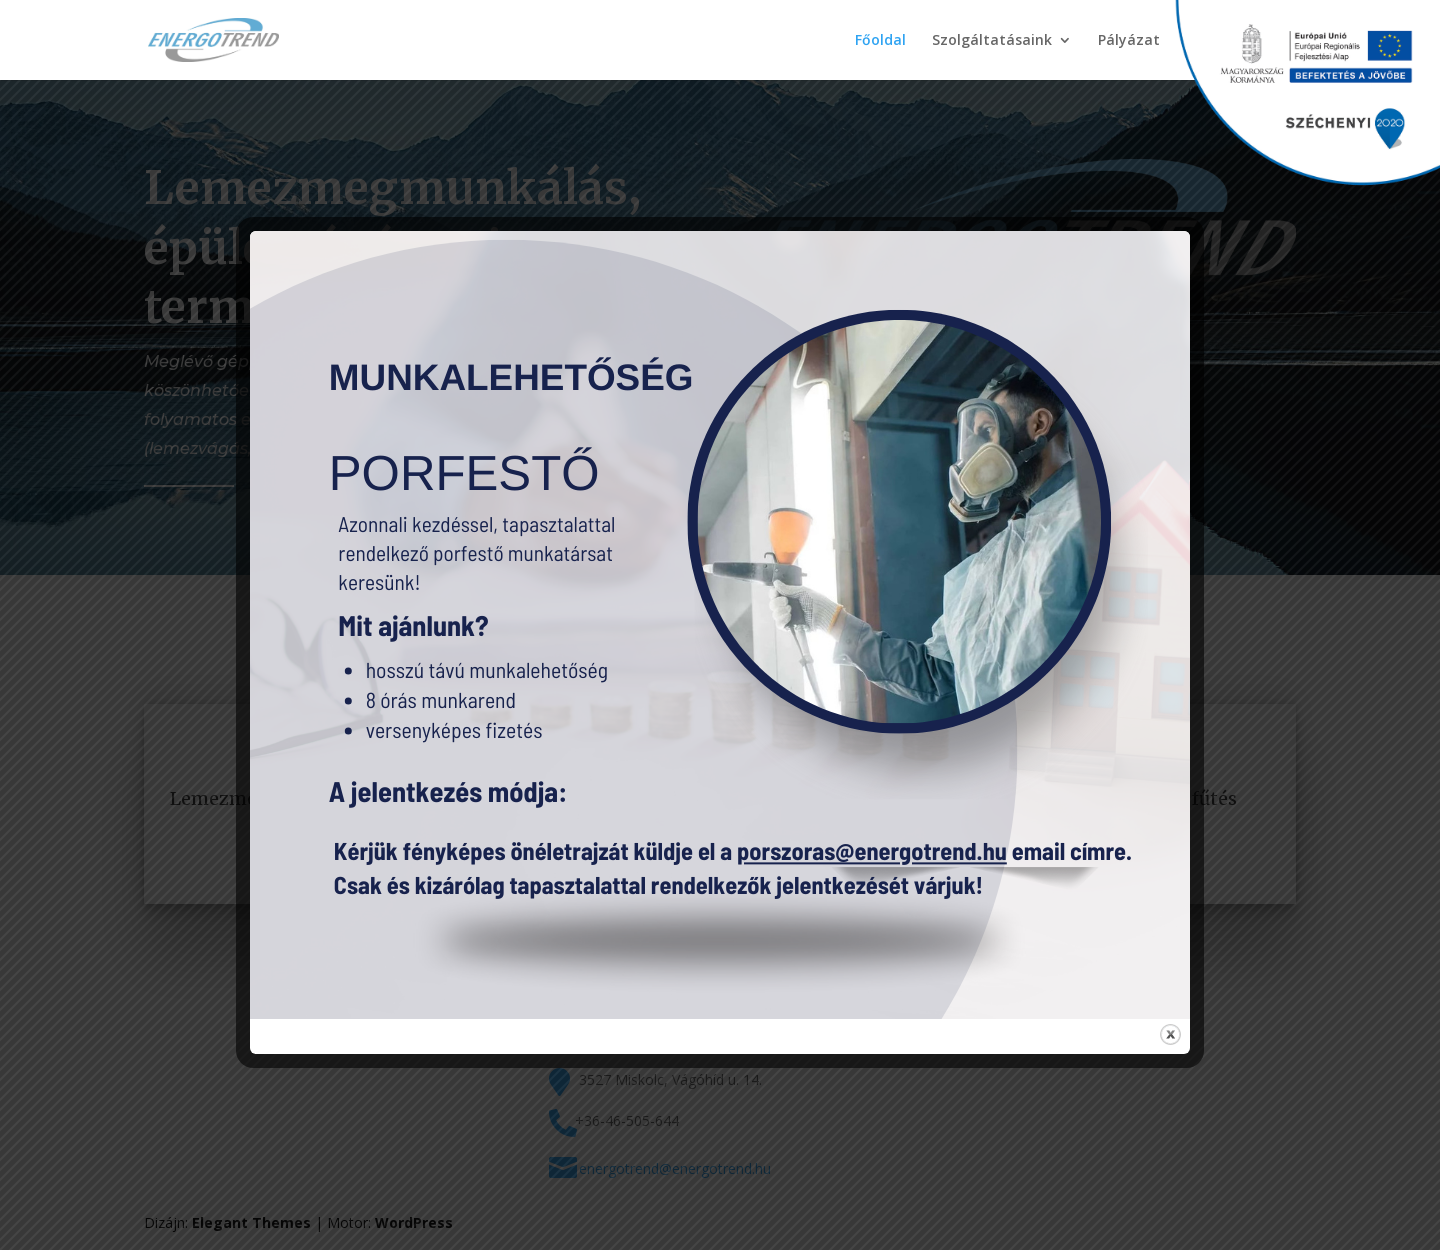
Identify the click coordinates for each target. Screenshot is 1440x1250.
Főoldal (880, 41)
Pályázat (1129, 41)
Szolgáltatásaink (992, 41)
